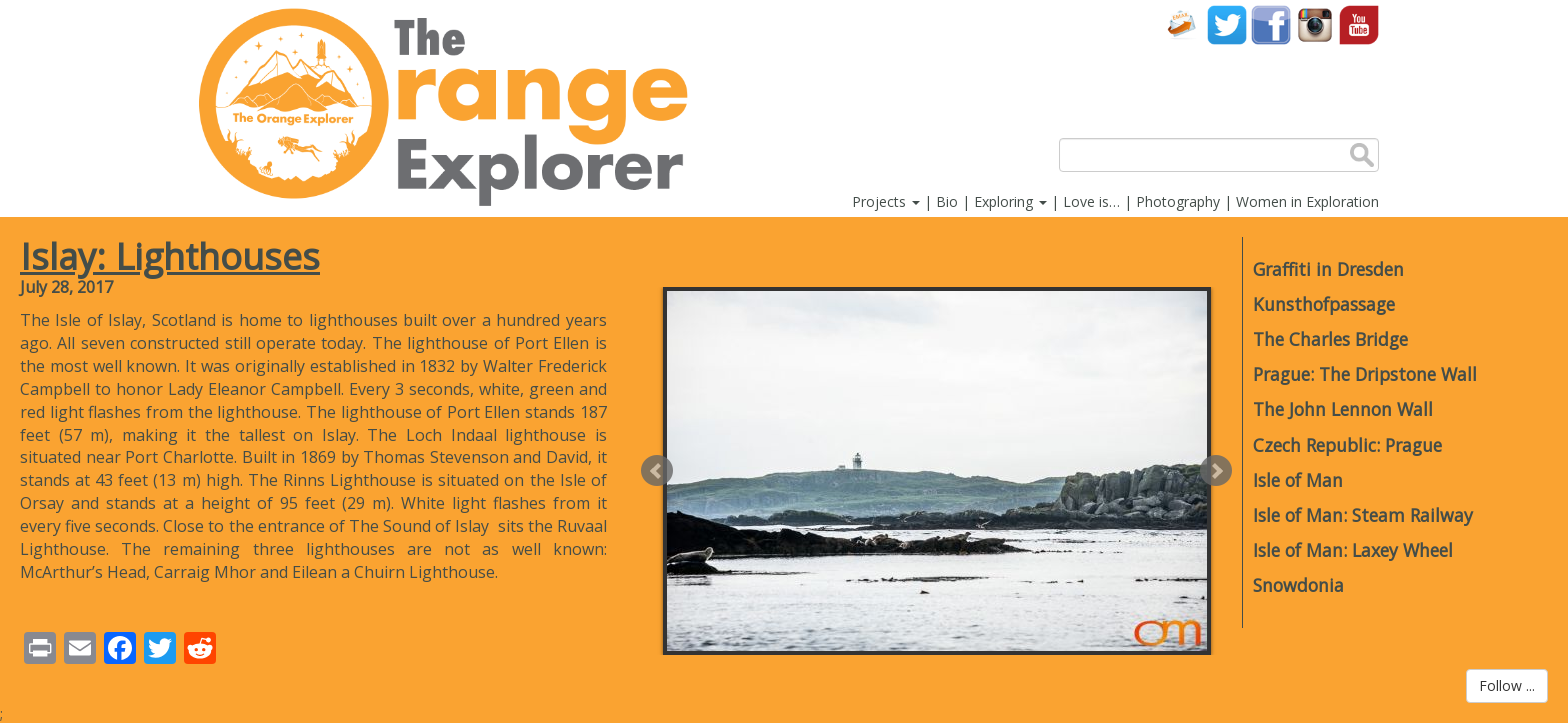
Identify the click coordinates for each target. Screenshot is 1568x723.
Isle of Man (1298, 480)
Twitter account (1227, 24)
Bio (947, 201)
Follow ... (1507, 685)
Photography (1178, 201)
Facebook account (1271, 24)
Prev (657, 471)
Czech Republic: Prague (1347, 445)
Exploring (1010, 201)
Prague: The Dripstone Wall (1365, 374)
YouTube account (1359, 24)
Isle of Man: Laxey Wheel (1353, 550)
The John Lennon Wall (1343, 409)
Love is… (1091, 201)
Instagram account (1315, 24)
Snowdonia (1298, 585)
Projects (886, 201)
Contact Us (1183, 24)
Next (1216, 471)
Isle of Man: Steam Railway (1363, 515)
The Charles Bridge (1330, 339)
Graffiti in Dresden (1328, 269)
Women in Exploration (1307, 201)
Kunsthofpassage (1324, 304)
